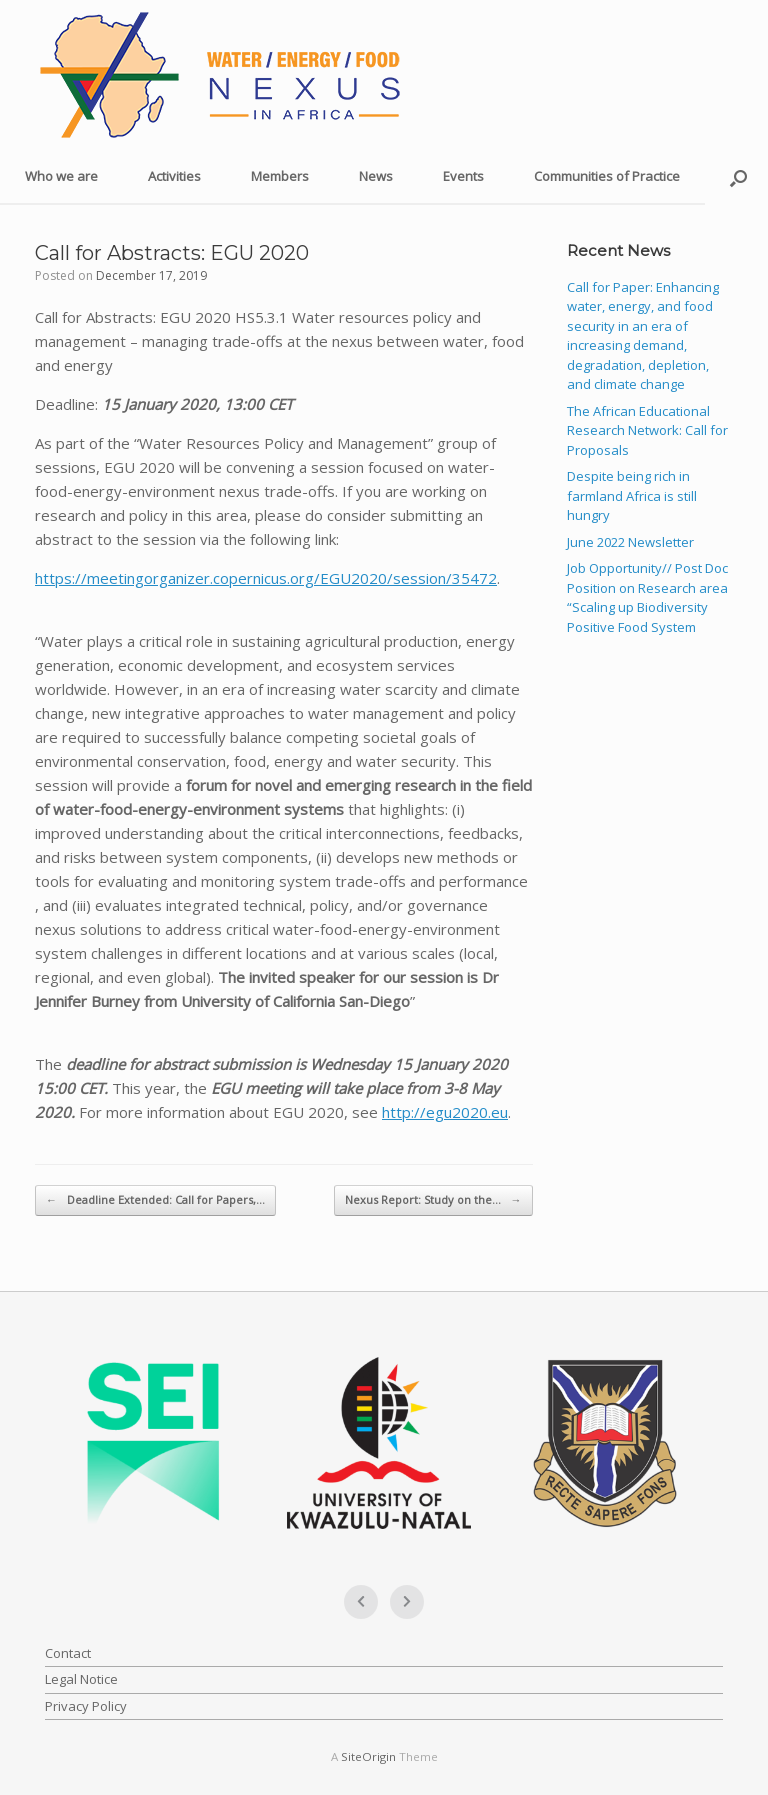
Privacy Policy (86, 1706)
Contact (68, 1653)
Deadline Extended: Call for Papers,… (155, 1200)
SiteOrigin (368, 1756)
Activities (174, 176)
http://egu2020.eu (445, 1112)
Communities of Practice (607, 176)
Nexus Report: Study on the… (433, 1200)
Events (463, 176)
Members (280, 176)
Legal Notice (81, 1679)
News (376, 176)
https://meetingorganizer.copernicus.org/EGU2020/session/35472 (266, 578)
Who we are (61, 176)
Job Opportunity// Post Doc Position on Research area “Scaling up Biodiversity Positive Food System (647, 597)
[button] (738, 177)
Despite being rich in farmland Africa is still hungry (632, 495)
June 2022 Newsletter (630, 542)
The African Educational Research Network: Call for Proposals (647, 430)
